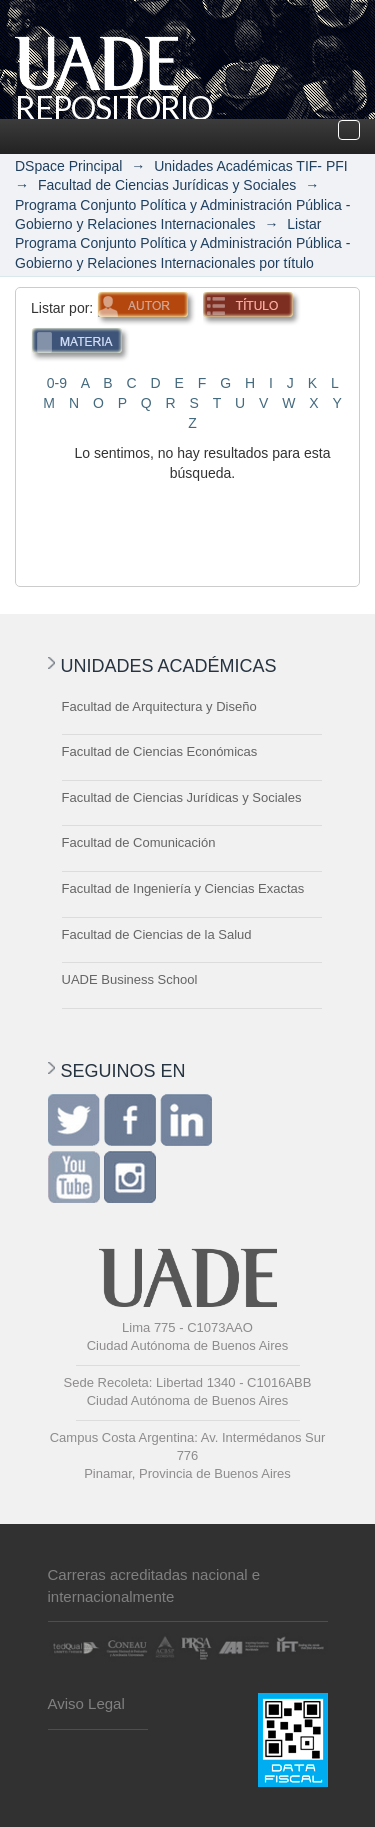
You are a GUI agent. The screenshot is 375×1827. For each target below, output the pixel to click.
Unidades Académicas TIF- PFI (250, 166)
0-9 (57, 383)
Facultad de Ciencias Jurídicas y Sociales (167, 185)
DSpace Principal (68, 166)
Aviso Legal (86, 1703)
